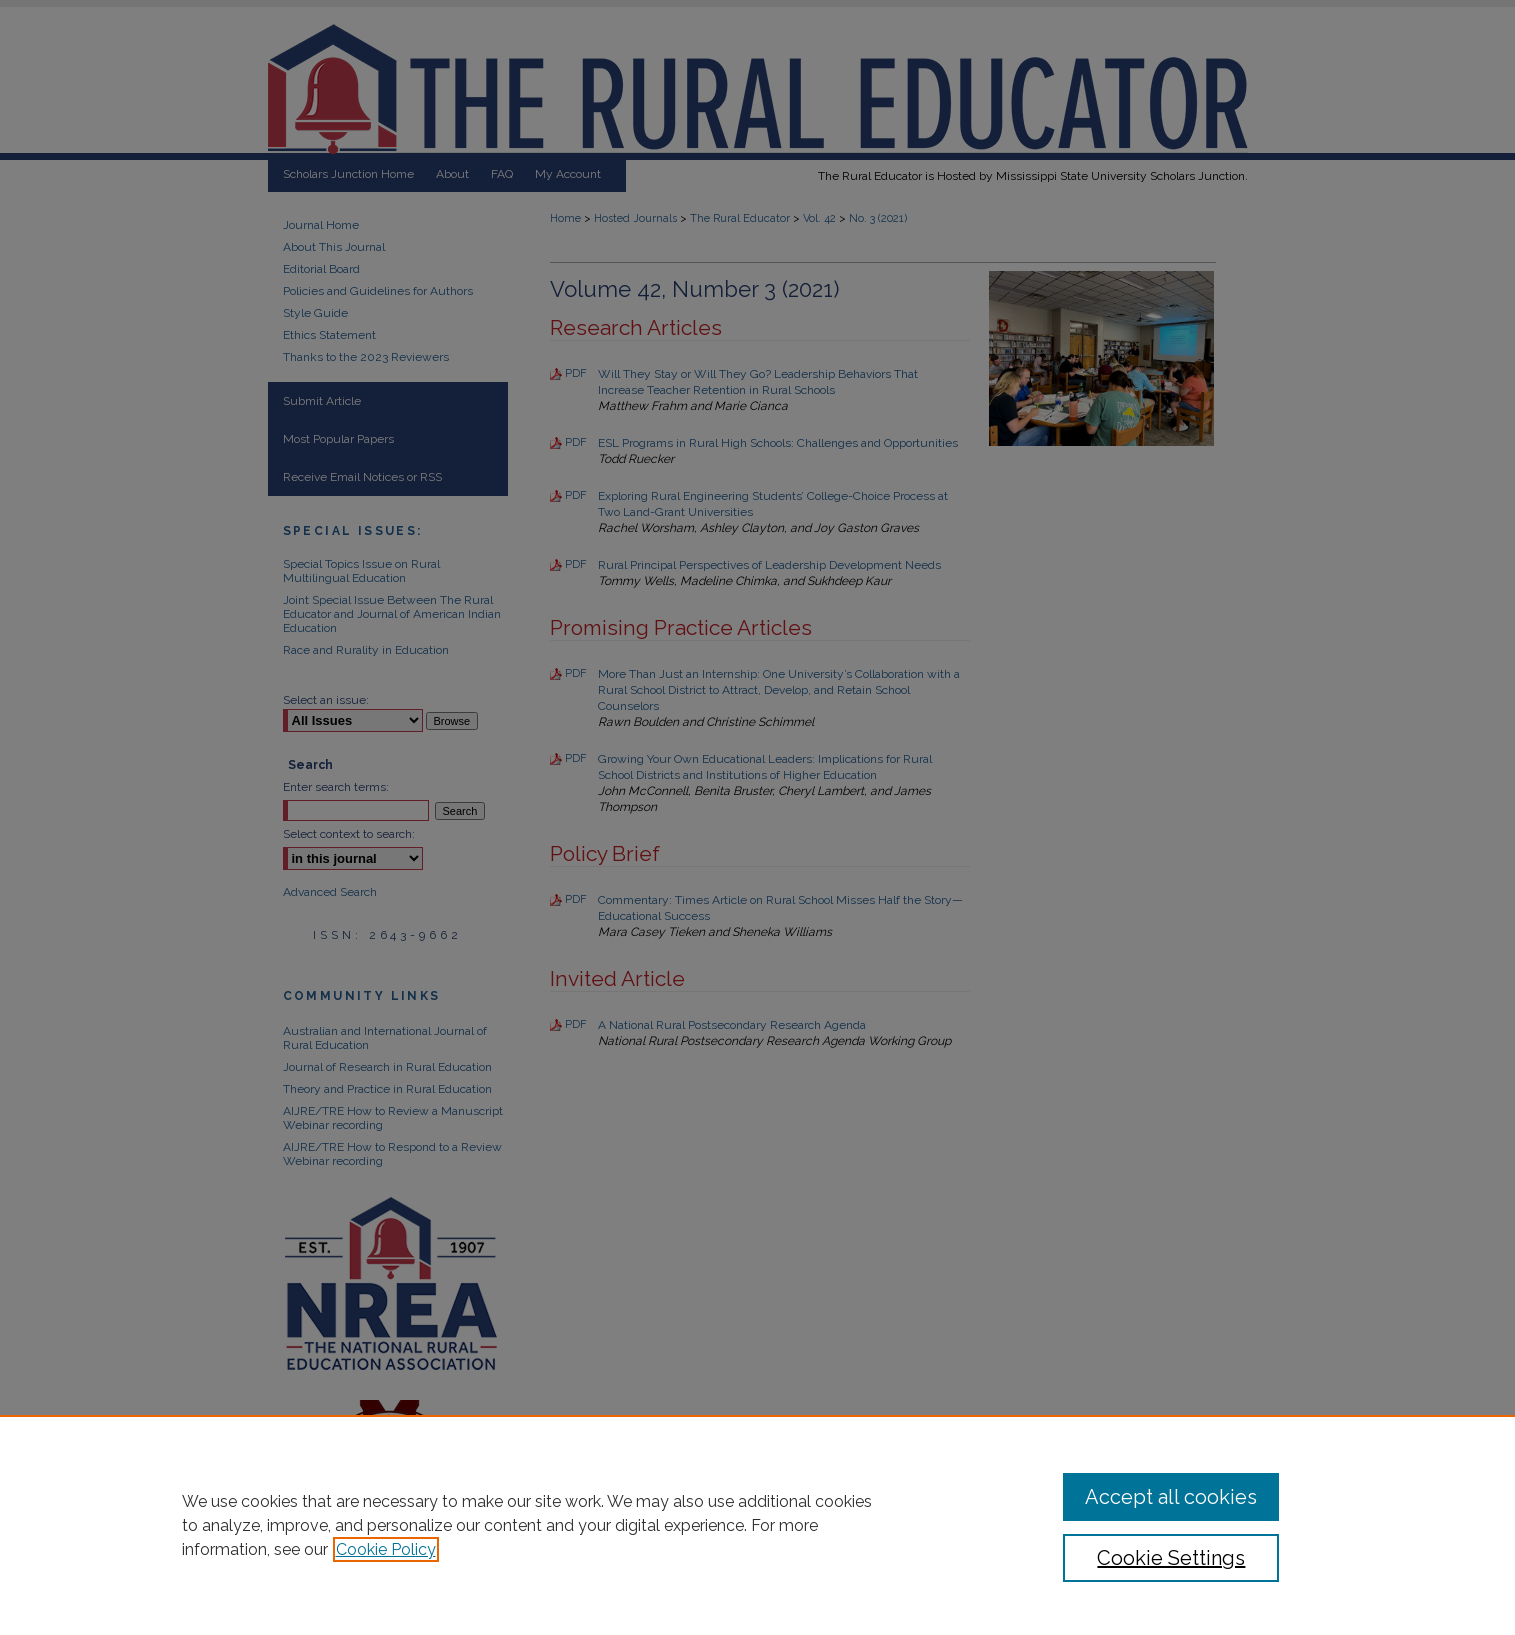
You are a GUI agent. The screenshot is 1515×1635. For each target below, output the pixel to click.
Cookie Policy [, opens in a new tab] (386, 1549)
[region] (757, 1525)
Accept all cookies (1171, 1497)
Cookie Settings (1171, 1558)
